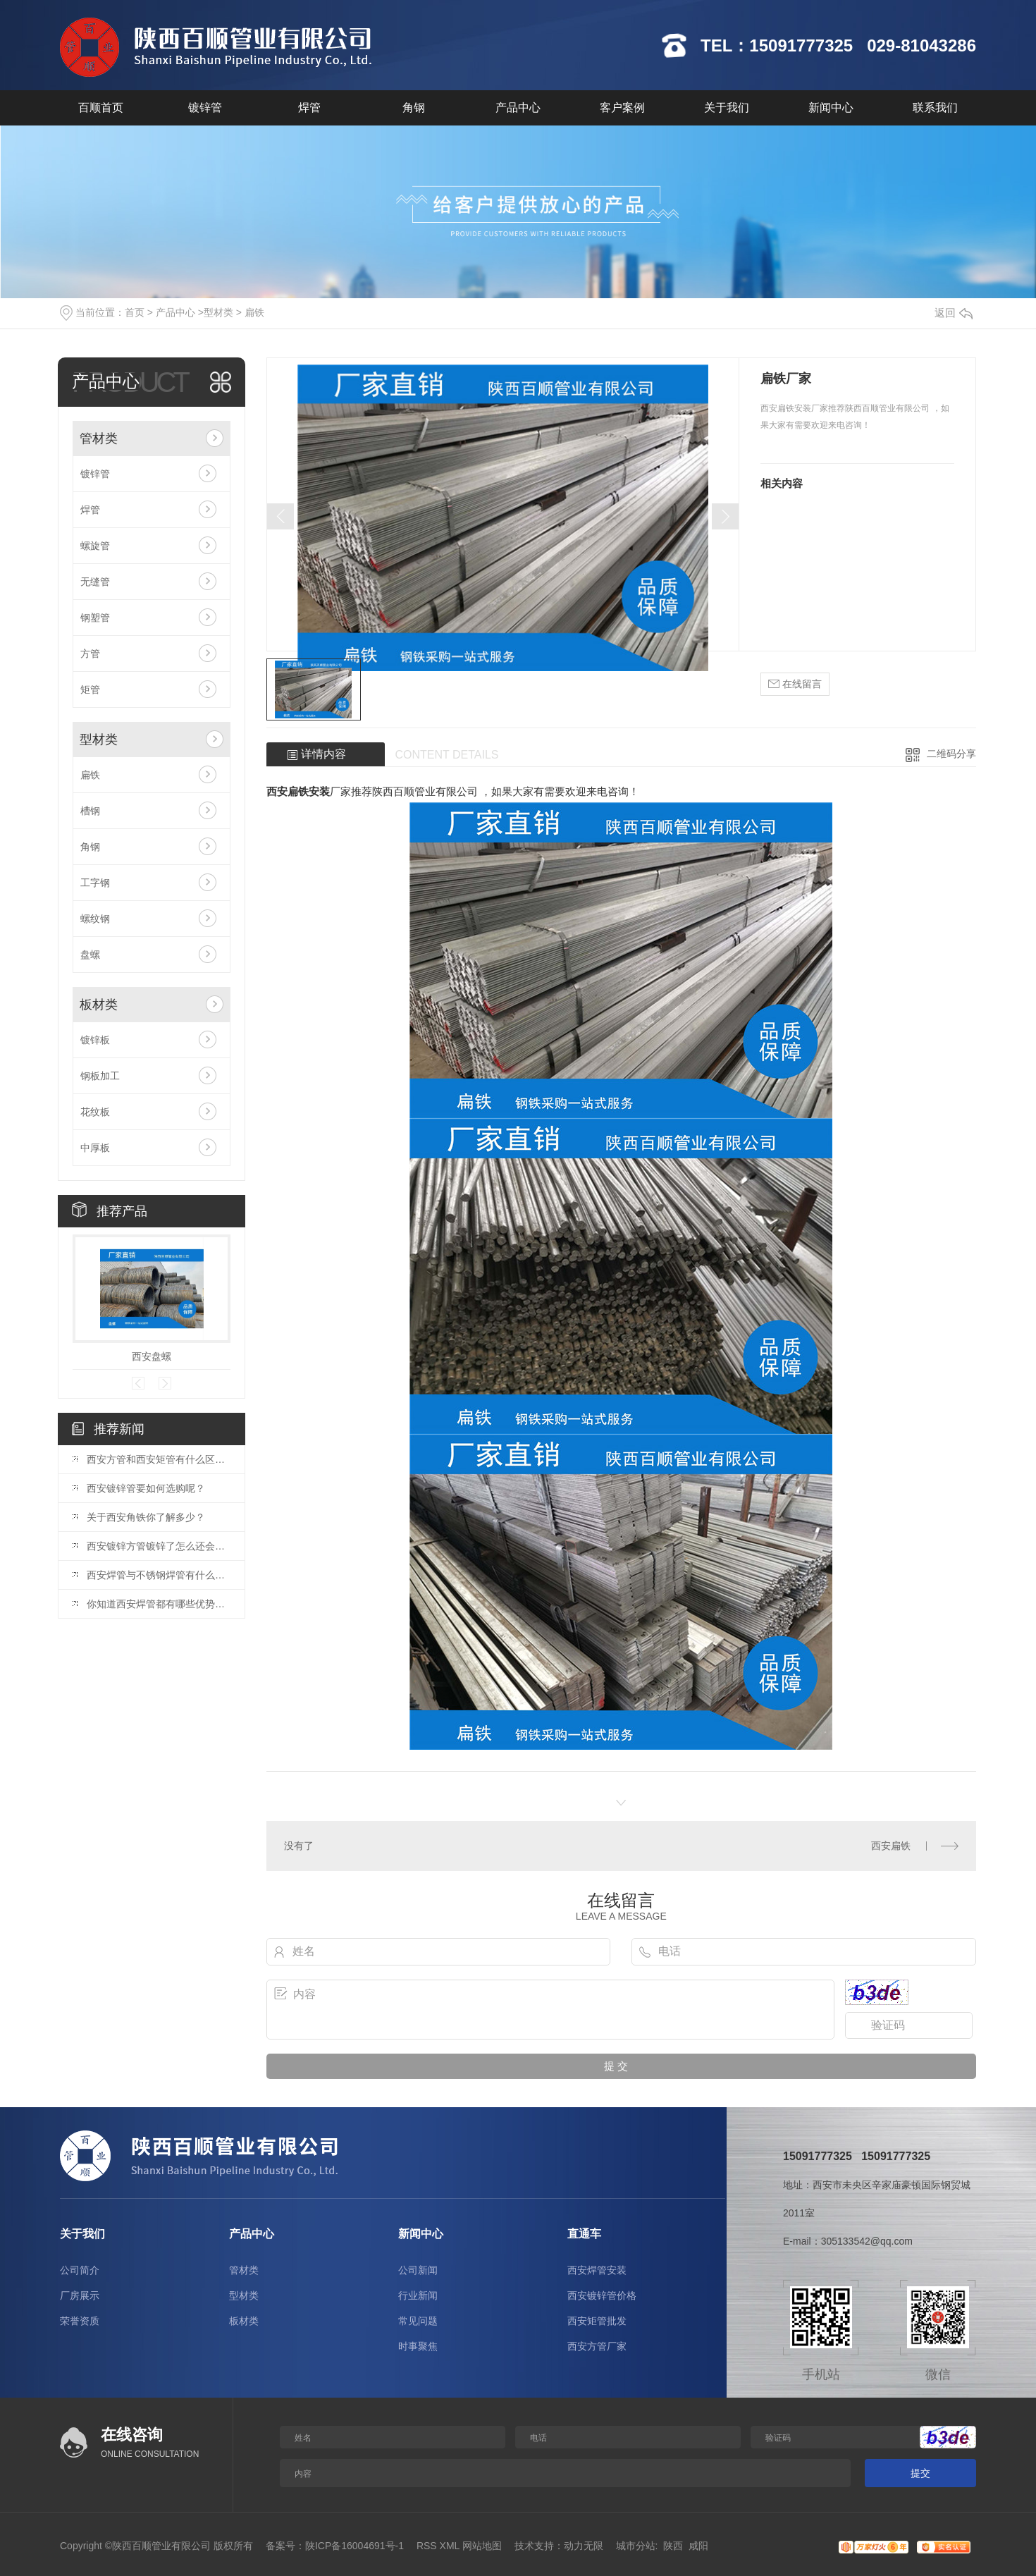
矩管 (90, 689)
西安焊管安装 (597, 2270)
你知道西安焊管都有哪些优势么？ (158, 1603)
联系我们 (935, 108)
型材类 (218, 312)
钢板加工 (100, 1075)
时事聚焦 (418, 2346)
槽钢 (90, 810)
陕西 (673, 2545)
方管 (90, 653)
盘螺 (90, 954)
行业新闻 (418, 2295)
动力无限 (583, 2545)
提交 (920, 2473)
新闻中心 (830, 108)
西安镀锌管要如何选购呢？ (146, 1488)
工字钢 (95, 882)
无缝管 (95, 581)
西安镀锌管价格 (601, 2295)
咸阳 (698, 2545)
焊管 (309, 108)
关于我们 (726, 108)
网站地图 (482, 2545)
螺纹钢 (95, 918)
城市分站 (635, 2545)
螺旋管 (95, 545)
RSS (427, 2545)
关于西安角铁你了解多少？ (146, 1517)
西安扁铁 (891, 1845)
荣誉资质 (79, 2320)
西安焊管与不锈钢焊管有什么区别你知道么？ (158, 1575)
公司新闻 (418, 2270)
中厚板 (95, 1147)
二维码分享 (951, 753)
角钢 (413, 108)
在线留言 (795, 684)
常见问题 (418, 2320)
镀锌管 (205, 108)
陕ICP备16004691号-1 (354, 2545)
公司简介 (79, 2270)
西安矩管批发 (597, 2320)
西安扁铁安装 (298, 791)
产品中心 (518, 108)
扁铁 (254, 312)
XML (450, 2545)
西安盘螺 (151, 1356)
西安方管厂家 (597, 2346)
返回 (954, 313)
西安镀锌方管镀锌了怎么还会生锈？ (158, 1546)
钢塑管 (95, 617)
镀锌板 (95, 1039)
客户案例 (622, 108)
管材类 (99, 438)
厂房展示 (79, 2295)
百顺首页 (100, 108)
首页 (134, 312)
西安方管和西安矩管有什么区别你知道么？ (158, 1459)
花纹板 (95, 1111)
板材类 (99, 1005)
